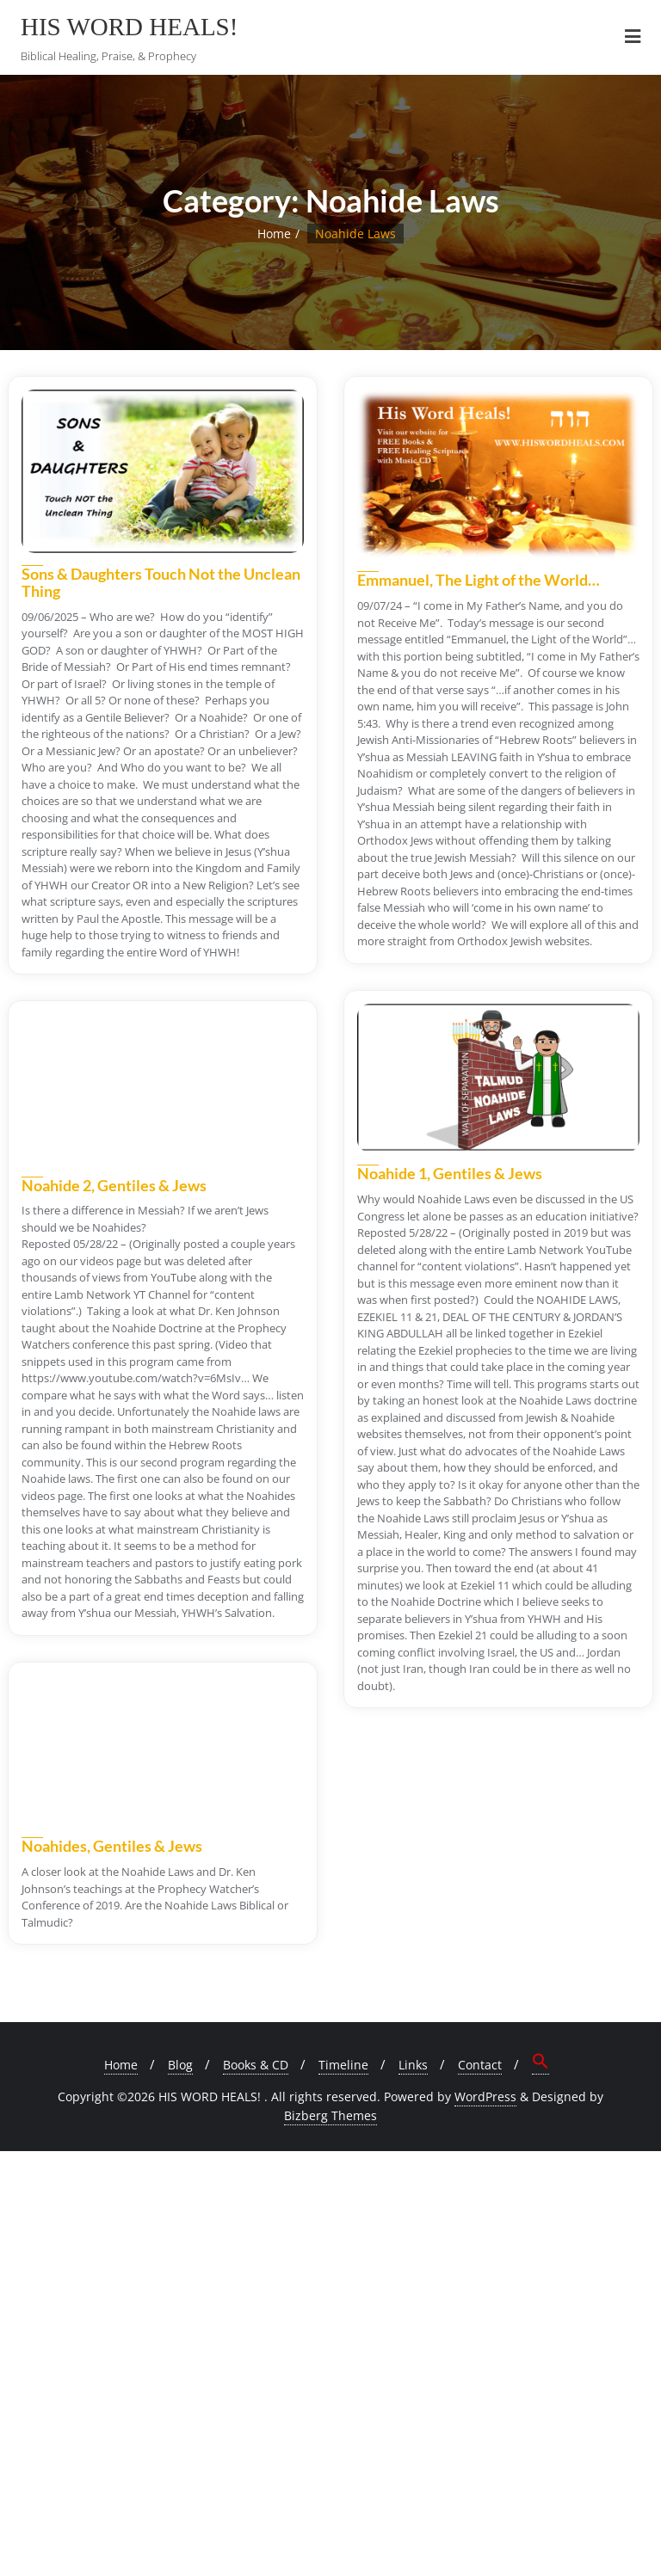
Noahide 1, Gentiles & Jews (449, 1173)
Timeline (343, 2064)
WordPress (485, 2096)
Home (274, 233)
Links (413, 2064)
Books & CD (255, 2064)
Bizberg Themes (330, 2115)
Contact (480, 2064)
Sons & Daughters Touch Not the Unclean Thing (161, 582)
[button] (540, 2063)
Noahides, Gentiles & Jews (112, 1845)
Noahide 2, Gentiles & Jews (114, 1185)
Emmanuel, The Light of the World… (478, 579)
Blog (180, 2064)
